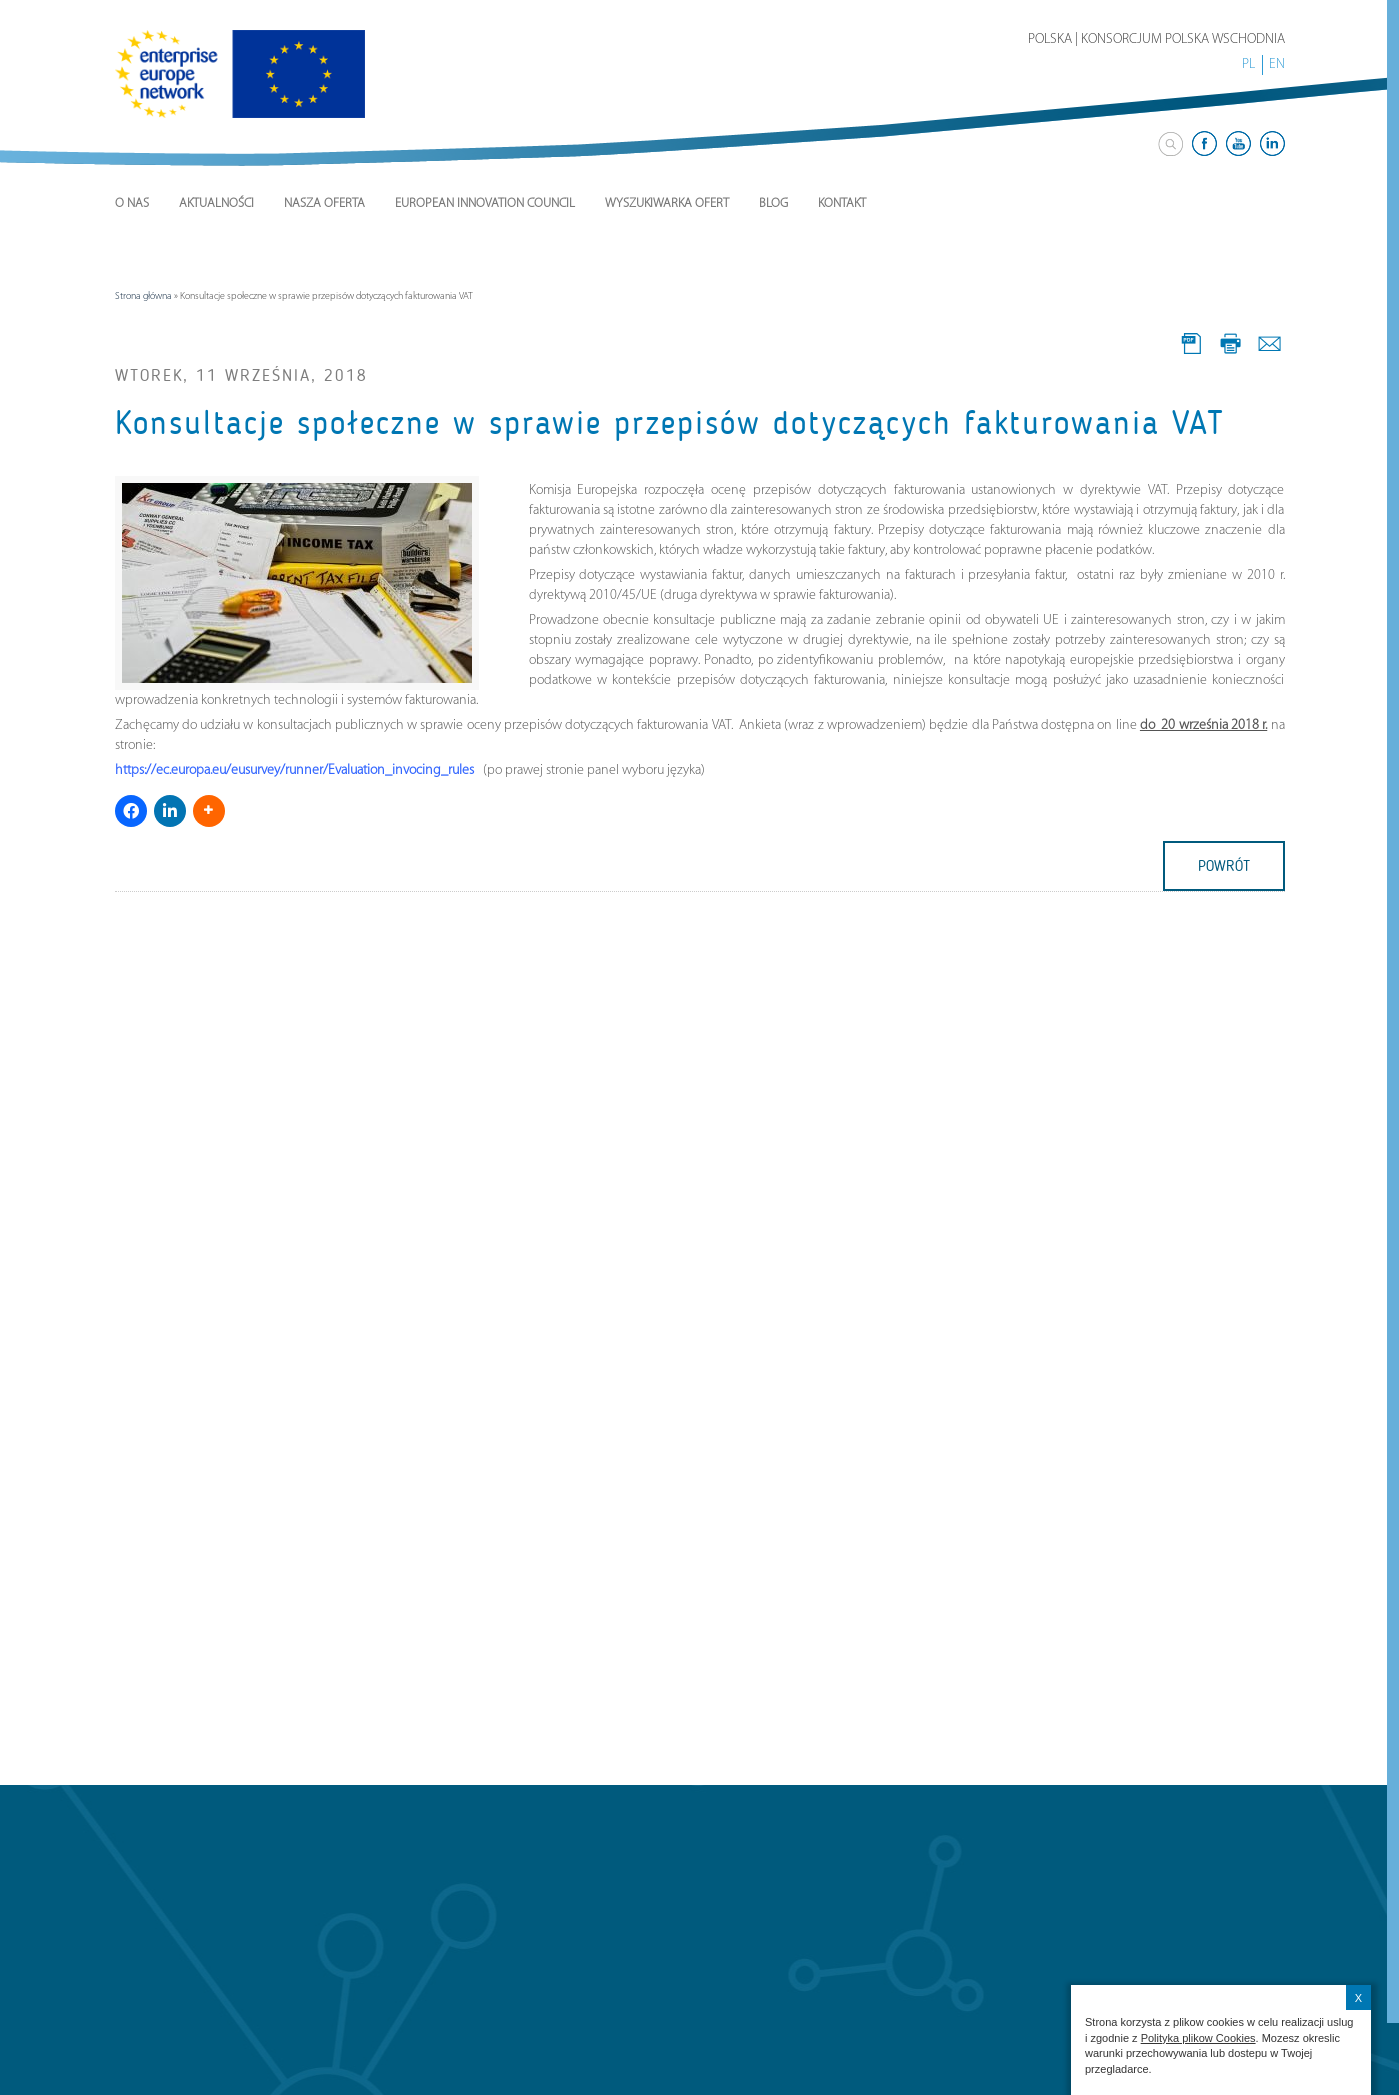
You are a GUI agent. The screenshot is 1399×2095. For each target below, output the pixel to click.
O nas (132, 203)
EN (1277, 64)
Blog (773, 203)
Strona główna (143, 296)
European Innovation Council (485, 203)
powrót (1224, 866)
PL (1248, 64)
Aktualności (216, 203)
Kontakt (842, 203)
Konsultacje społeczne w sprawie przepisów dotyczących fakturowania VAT (670, 423)
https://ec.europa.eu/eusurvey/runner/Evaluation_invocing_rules (294, 770)
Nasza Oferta (324, 203)
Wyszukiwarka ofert (667, 203)
